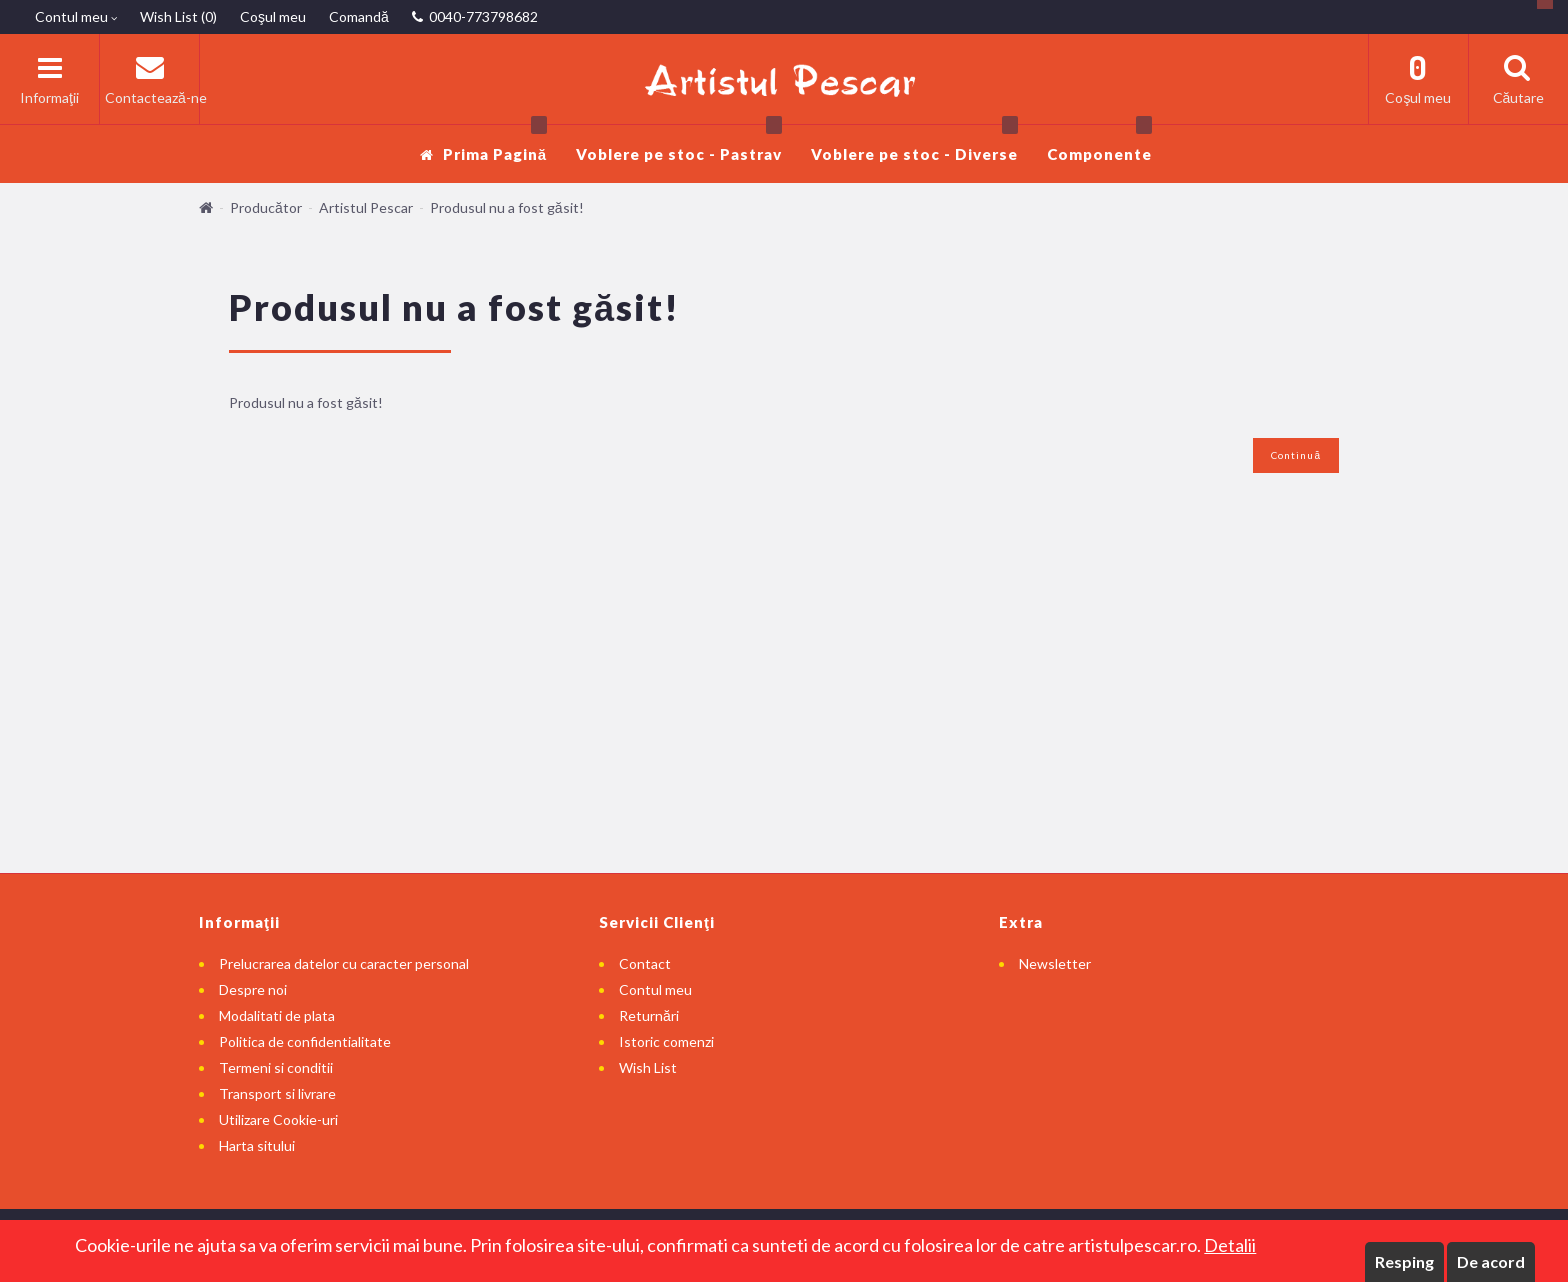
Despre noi (253, 989)
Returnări (649, 1015)
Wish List (648, 1067)
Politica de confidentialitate (305, 1041)
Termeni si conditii (276, 1067)
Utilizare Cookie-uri (278, 1119)
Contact (645, 963)
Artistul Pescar (366, 207)
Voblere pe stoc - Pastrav (679, 143)
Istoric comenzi (666, 1041)
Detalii (1230, 1245)
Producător (266, 207)
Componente (1099, 143)
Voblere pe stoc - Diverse (914, 143)
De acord (1491, 1261)
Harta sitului (257, 1145)
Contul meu (655, 989)
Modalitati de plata (277, 1015)
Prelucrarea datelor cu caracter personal (344, 963)
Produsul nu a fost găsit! (507, 207)
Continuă (1296, 455)
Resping (1404, 1261)
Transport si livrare (277, 1093)
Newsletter (1055, 963)
